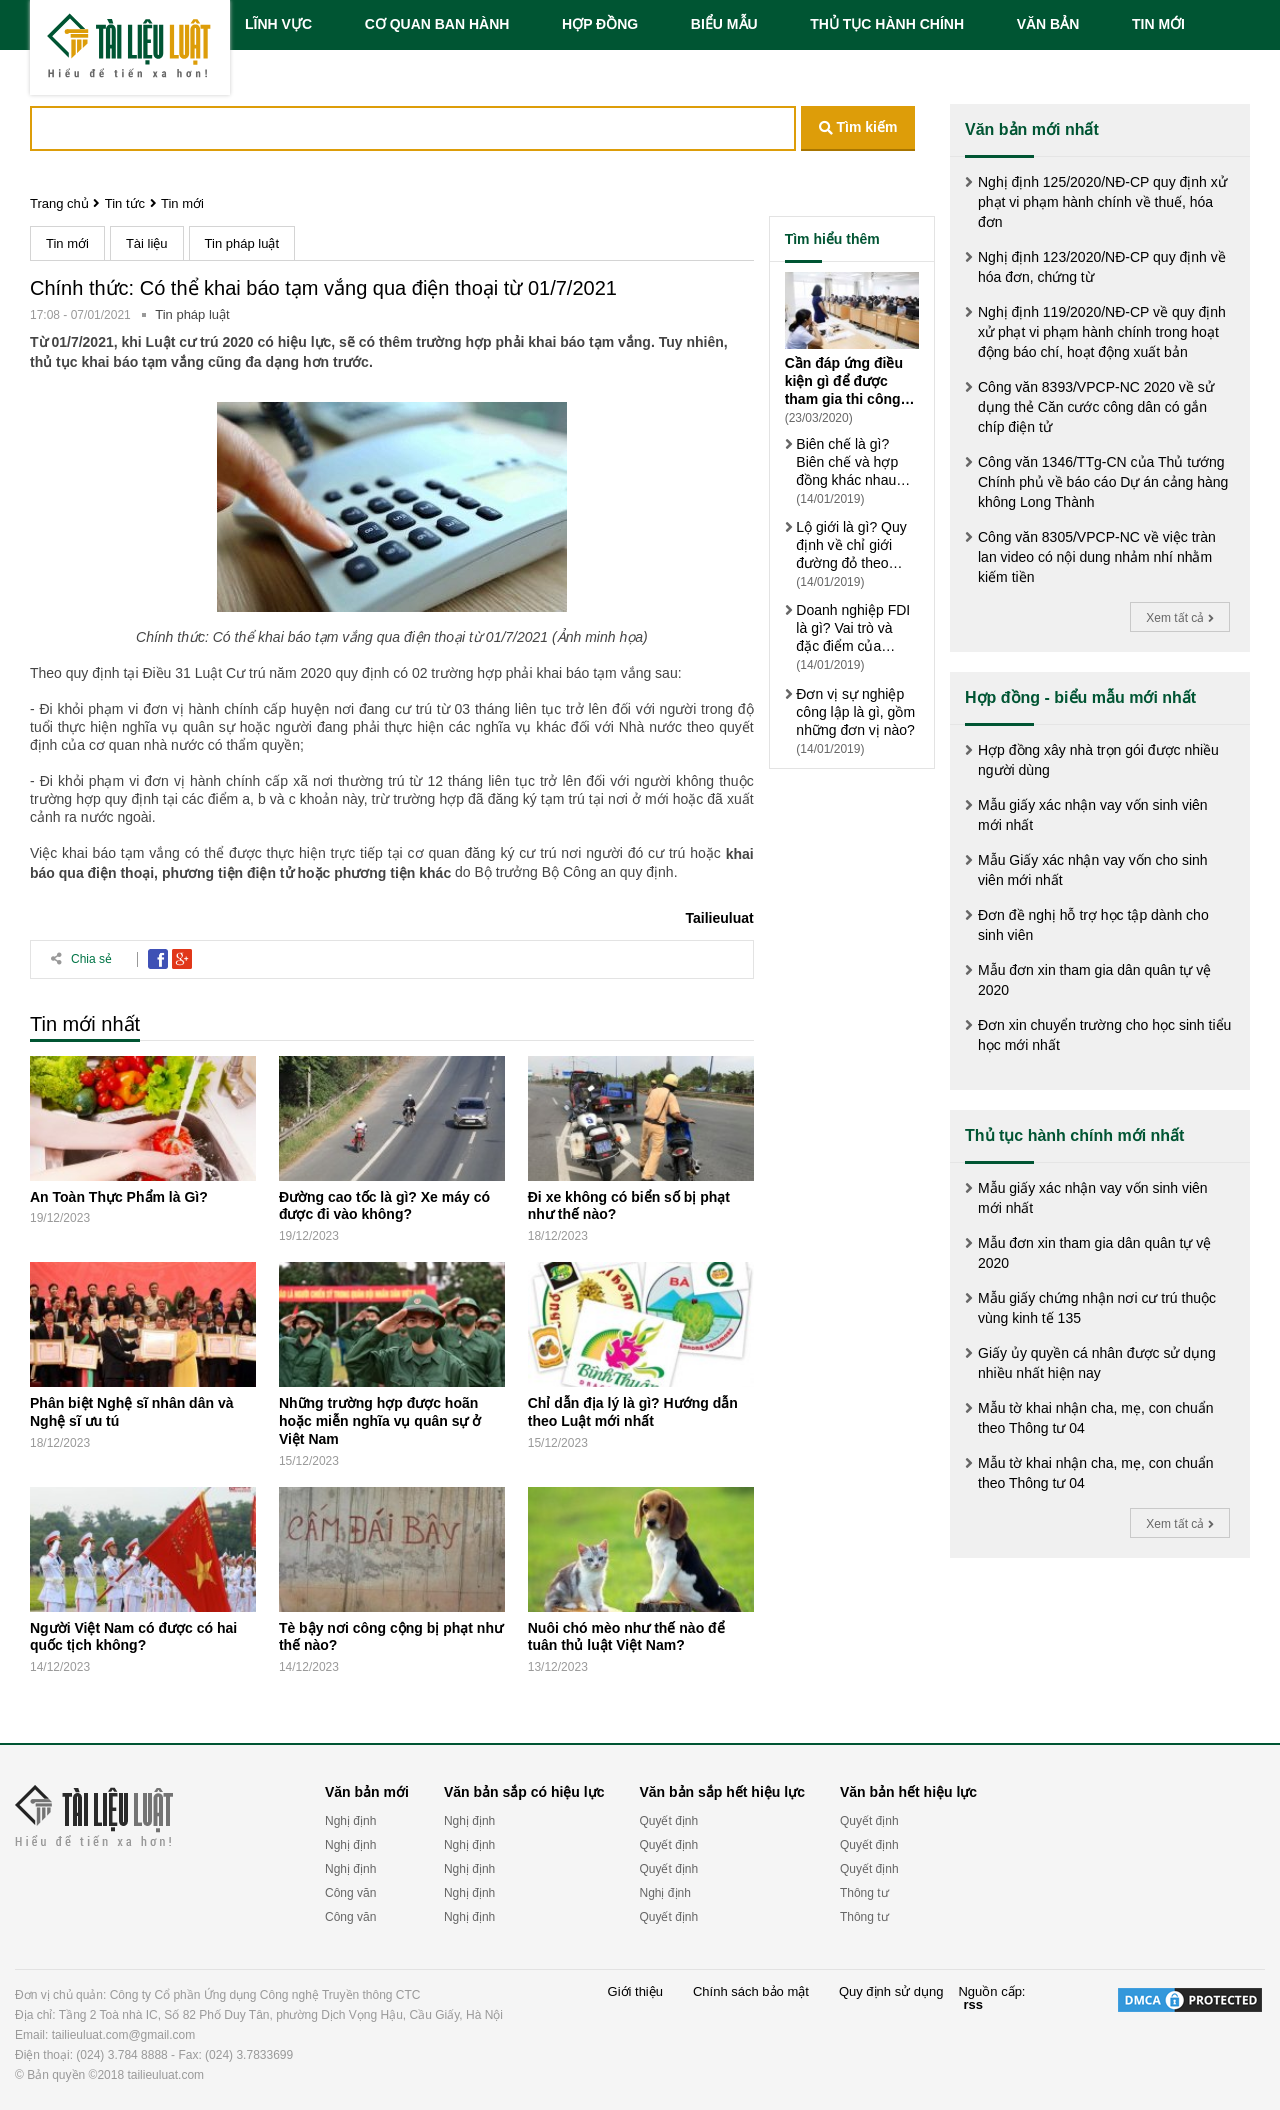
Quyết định (668, 1821)
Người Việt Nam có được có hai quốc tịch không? (133, 1636)
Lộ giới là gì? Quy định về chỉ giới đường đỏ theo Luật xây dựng (851, 545)
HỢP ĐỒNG (600, 24)
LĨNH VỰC (278, 24)
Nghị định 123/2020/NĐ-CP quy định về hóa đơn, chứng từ (1102, 267)
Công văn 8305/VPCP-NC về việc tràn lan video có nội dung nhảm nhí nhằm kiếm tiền (1097, 557)
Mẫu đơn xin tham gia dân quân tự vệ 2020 (1094, 980)
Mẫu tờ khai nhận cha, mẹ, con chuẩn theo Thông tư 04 (1096, 1418)
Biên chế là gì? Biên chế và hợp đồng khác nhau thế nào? (847, 462)
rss (973, 2004)
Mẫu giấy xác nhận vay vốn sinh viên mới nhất (1093, 815)
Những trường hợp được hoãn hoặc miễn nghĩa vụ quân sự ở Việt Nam (380, 1421)
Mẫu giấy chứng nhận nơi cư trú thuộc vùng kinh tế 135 (1097, 1308)
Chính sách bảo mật (751, 1992)
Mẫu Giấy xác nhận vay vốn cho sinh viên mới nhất (1093, 870)
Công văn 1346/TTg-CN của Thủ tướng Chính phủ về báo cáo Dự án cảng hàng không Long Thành (1103, 482)
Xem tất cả (1179, 618)
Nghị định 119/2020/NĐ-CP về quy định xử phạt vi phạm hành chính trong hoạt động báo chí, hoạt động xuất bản (1102, 332)
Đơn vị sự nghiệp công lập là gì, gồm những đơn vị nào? (855, 712)
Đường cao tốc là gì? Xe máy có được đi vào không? (384, 1205)
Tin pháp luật (242, 243)
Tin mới (182, 203)
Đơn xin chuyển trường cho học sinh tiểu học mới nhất (1104, 1035)
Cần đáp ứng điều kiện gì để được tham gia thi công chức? (844, 381)
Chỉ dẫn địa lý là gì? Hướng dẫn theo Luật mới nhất (633, 1412)
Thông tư (864, 1893)
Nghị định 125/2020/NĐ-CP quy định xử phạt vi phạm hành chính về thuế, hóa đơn (1102, 202)
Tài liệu (147, 243)
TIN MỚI (1158, 24)
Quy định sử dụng (891, 1992)
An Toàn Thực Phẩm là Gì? (119, 1196)
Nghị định (350, 1821)
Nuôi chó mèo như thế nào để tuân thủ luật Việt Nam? (626, 1636)
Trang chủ (59, 203)
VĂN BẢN (1048, 24)
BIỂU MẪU (724, 24)
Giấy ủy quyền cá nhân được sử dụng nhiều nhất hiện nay (1097, 1363)
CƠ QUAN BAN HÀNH (437, 24)
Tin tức (125, 203)
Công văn (350, 1893)
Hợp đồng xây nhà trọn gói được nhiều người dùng (1098, 760)
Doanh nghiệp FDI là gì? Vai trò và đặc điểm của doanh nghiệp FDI (853, 628)
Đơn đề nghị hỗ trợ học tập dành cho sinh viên (1093, 925)
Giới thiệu (635, 1992)
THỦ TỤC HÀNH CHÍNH (887, 24)
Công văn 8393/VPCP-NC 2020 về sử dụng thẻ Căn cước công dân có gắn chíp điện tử (1096, 407)
